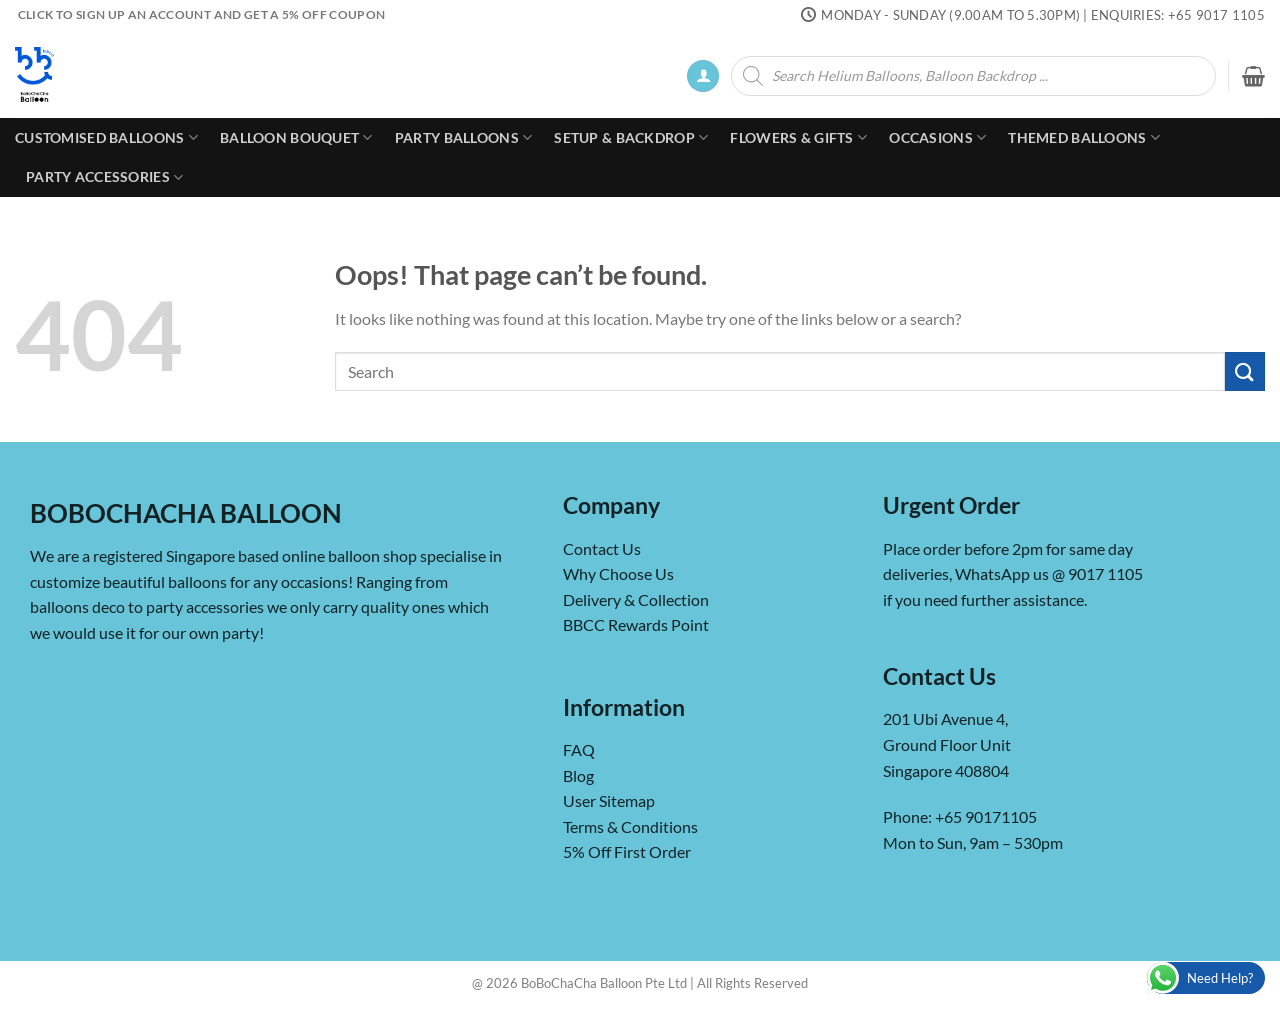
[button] (703, 76)
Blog (578, 775)
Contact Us (602, 548)
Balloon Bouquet (296, 137)
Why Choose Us (618, 573)
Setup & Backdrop (631, 137)
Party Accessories (104, 177)
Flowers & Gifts (798, 137)
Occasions (937, 137)
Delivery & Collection (636, 599)
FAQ (579, 749)
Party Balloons (464, 137)
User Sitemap (609, 800)
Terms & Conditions (630, 826)
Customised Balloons (106, 137)
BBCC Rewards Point (636, 624)
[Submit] (1245, 371)
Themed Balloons (1084, 137)
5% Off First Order (627, 851)
